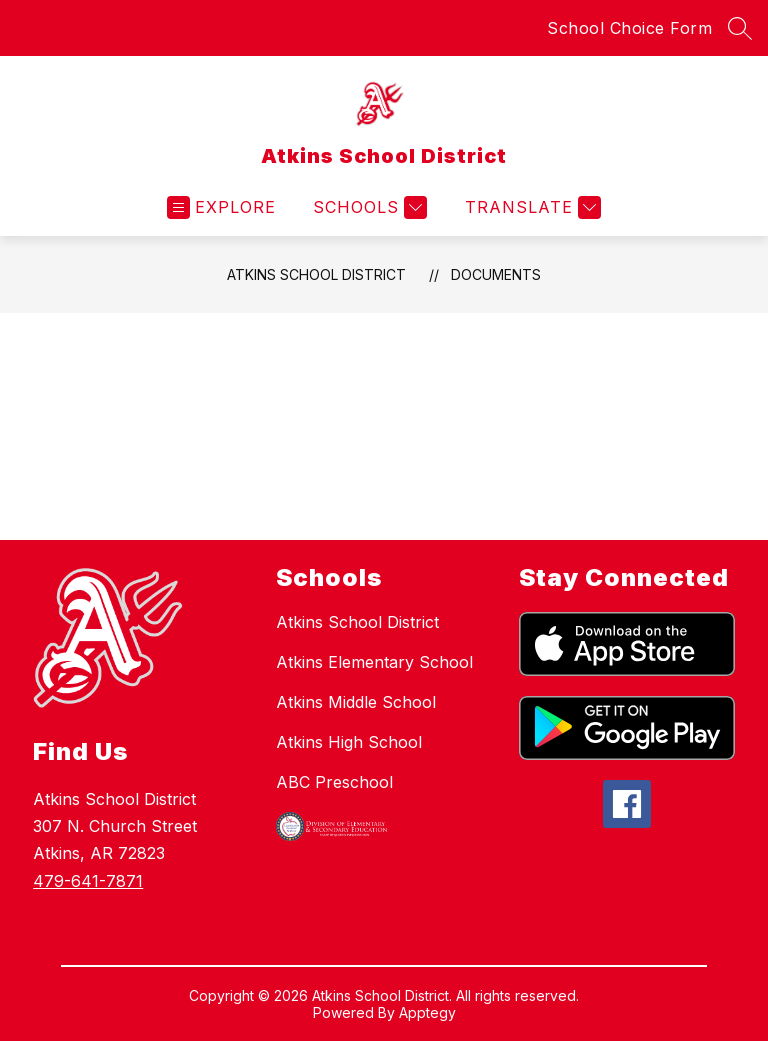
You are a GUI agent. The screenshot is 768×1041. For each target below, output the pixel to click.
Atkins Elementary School (374, 662)
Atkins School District (316, 274)
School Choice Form (629, 28)
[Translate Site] (530, 207)
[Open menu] (221, 207)
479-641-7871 (88, 881)
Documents (496, 274)
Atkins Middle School (356, 702)
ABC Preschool (334, 782)
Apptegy (427, 1012)
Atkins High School (349, 742)
